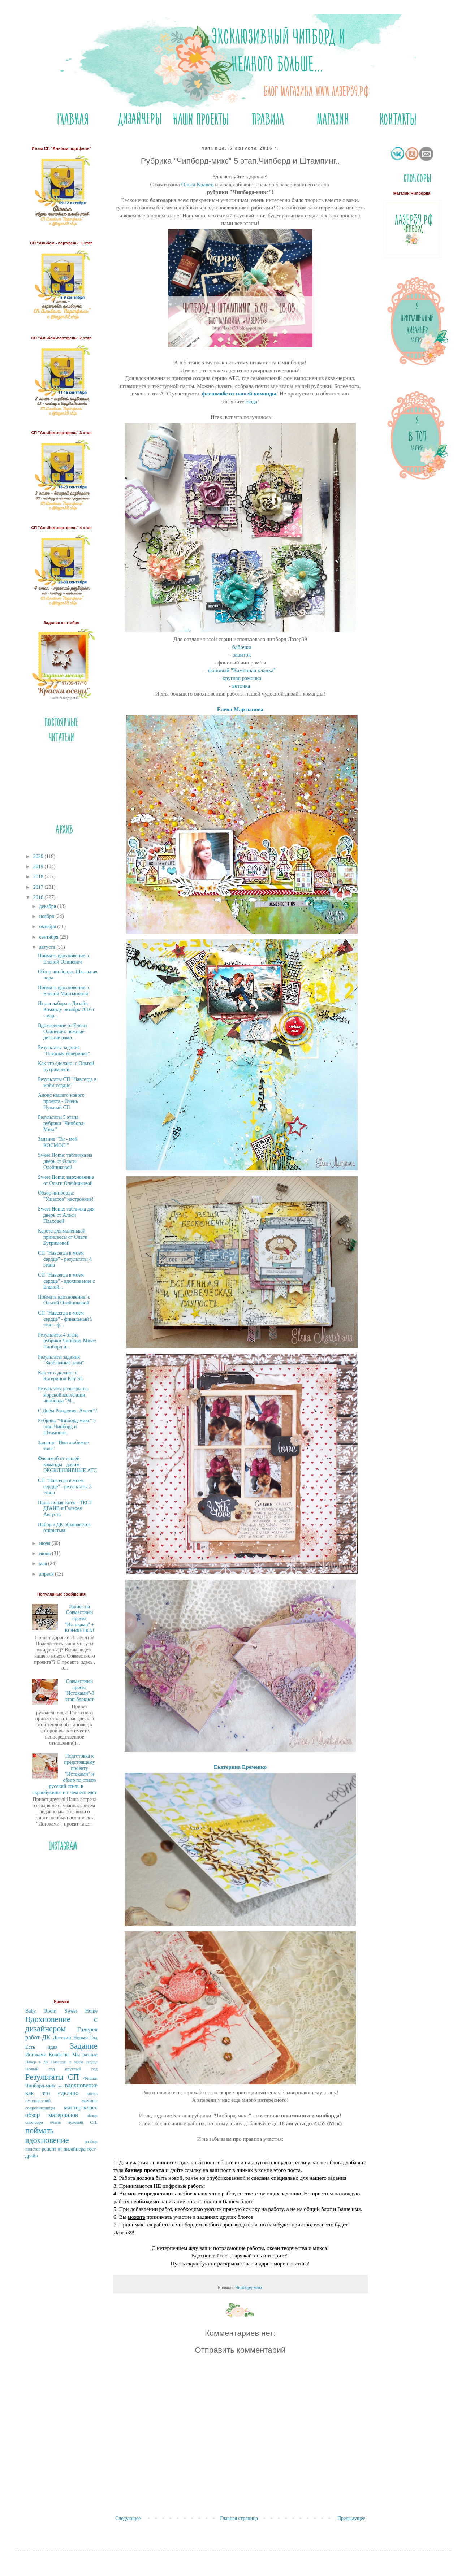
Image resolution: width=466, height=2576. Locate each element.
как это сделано (51, 2093)
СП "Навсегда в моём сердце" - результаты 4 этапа (65, 1259)
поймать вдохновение (47, 2135)
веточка (242, 686)
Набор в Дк (36, 2062)
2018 (39, 876)
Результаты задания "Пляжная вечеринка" (64, 1050)
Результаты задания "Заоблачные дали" (61, 1360)
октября (48, 926)
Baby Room (40, 2011)
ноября (47, 916)
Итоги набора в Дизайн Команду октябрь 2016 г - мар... (66, 1009)
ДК (46, 2037)
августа (47, 947)
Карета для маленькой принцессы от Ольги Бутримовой (62, 1237)
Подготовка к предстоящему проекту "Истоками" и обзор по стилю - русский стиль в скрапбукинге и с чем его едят (65, 1774)
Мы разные (85, 2054)
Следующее (128, 2518)
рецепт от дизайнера (64, 2149)
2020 (39, 856)
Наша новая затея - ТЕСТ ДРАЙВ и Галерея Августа (65, 1509)
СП (73, 2077)
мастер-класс (81, 2107)
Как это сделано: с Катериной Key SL (60, 1376)
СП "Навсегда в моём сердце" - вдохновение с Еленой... (66, 1281)
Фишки (90, 2078)
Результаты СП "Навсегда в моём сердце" (67, 1082)
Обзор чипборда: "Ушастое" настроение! (66, 1196)
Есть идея (41, 2047)
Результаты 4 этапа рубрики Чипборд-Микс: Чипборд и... (67, 1341)
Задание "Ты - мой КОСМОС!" (57, 1142)
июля (45, 1543)
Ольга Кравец (197, 184)
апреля (47, 1574)
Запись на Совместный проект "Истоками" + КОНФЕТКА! (79, 1618)
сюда (251, 401)
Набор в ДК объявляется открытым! (64, 1527)
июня (45, 1553)
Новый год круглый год (61, 2068)
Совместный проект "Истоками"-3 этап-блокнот (79, 1690)
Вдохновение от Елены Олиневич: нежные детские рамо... (62, 1031)
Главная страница (239, 2518)
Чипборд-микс (249, 2287)
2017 (39, 887)
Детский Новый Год (75, 2037)
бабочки (241, 647)
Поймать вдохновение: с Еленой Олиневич (64, 959)
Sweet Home (81, 2011)
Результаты (44, 2077)
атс (61, 2086)
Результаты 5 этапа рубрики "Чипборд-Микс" (61, 1123)
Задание (84, 2046)
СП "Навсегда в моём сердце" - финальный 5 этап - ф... (65, 1319)
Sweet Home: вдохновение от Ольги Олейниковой (66, 1180)
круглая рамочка (242, 678)
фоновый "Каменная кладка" (242, 670)
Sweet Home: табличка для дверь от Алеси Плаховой (66, 1215)
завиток (242, 654)
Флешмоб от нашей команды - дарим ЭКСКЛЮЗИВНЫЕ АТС (67, 1464)
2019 (39, 866)
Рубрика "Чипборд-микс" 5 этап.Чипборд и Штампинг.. (67, 1427)
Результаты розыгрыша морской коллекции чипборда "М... (63, 1395)
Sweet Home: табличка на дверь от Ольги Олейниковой (65, 1161)
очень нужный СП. (74, 2122)
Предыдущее (351, 2518)
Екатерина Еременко (240, 1767)
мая (43, 1563)
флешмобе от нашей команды (239, 393)
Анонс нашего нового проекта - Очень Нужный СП (61, 1101)
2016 (39, 897)
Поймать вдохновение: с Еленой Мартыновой (64, 990)
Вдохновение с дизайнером (61, 2024)
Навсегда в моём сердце (74, 2062)
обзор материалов (51, 2115)
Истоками (35, 2054)
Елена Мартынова (240, 709)
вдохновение (81, 2085)
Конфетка (59, 2054)
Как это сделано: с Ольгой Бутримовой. (66, 1066)
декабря (48, 906)
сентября (49, 937)
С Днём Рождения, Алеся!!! (67, 1410)
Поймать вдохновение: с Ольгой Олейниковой (64, 1300)
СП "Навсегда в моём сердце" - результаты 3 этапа (65, 1486)
